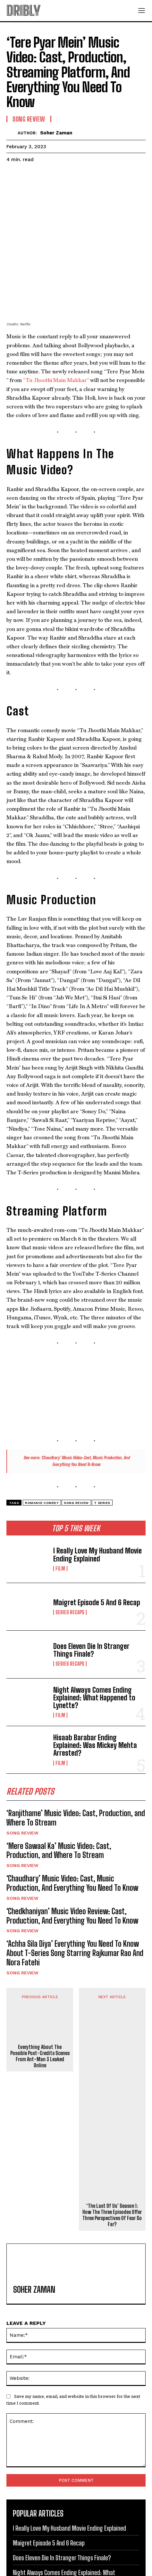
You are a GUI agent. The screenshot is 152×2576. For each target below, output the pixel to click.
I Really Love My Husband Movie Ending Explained (97, 1493)
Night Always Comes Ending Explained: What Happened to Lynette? (94, 1637)
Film (60, 1507)
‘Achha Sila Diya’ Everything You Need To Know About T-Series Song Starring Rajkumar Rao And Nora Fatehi (74, 1892)
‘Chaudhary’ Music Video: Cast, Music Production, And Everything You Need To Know (72, 1822)
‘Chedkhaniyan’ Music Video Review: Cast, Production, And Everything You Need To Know (72, 1854)
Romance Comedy (42, 1441)
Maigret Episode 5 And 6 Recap (96, 1541)
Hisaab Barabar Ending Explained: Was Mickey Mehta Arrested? (95, 1684)
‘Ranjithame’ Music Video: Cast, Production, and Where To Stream (75, 1756)
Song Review (22, 1771)
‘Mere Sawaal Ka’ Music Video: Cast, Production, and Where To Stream (58, 1789)
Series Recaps (69, 1551)
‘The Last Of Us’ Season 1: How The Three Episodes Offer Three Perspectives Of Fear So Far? (112, 2154)
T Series (102, 1441)
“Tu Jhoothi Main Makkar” (56, 319)
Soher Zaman (56, 133)
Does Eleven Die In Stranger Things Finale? (91, 1589)
